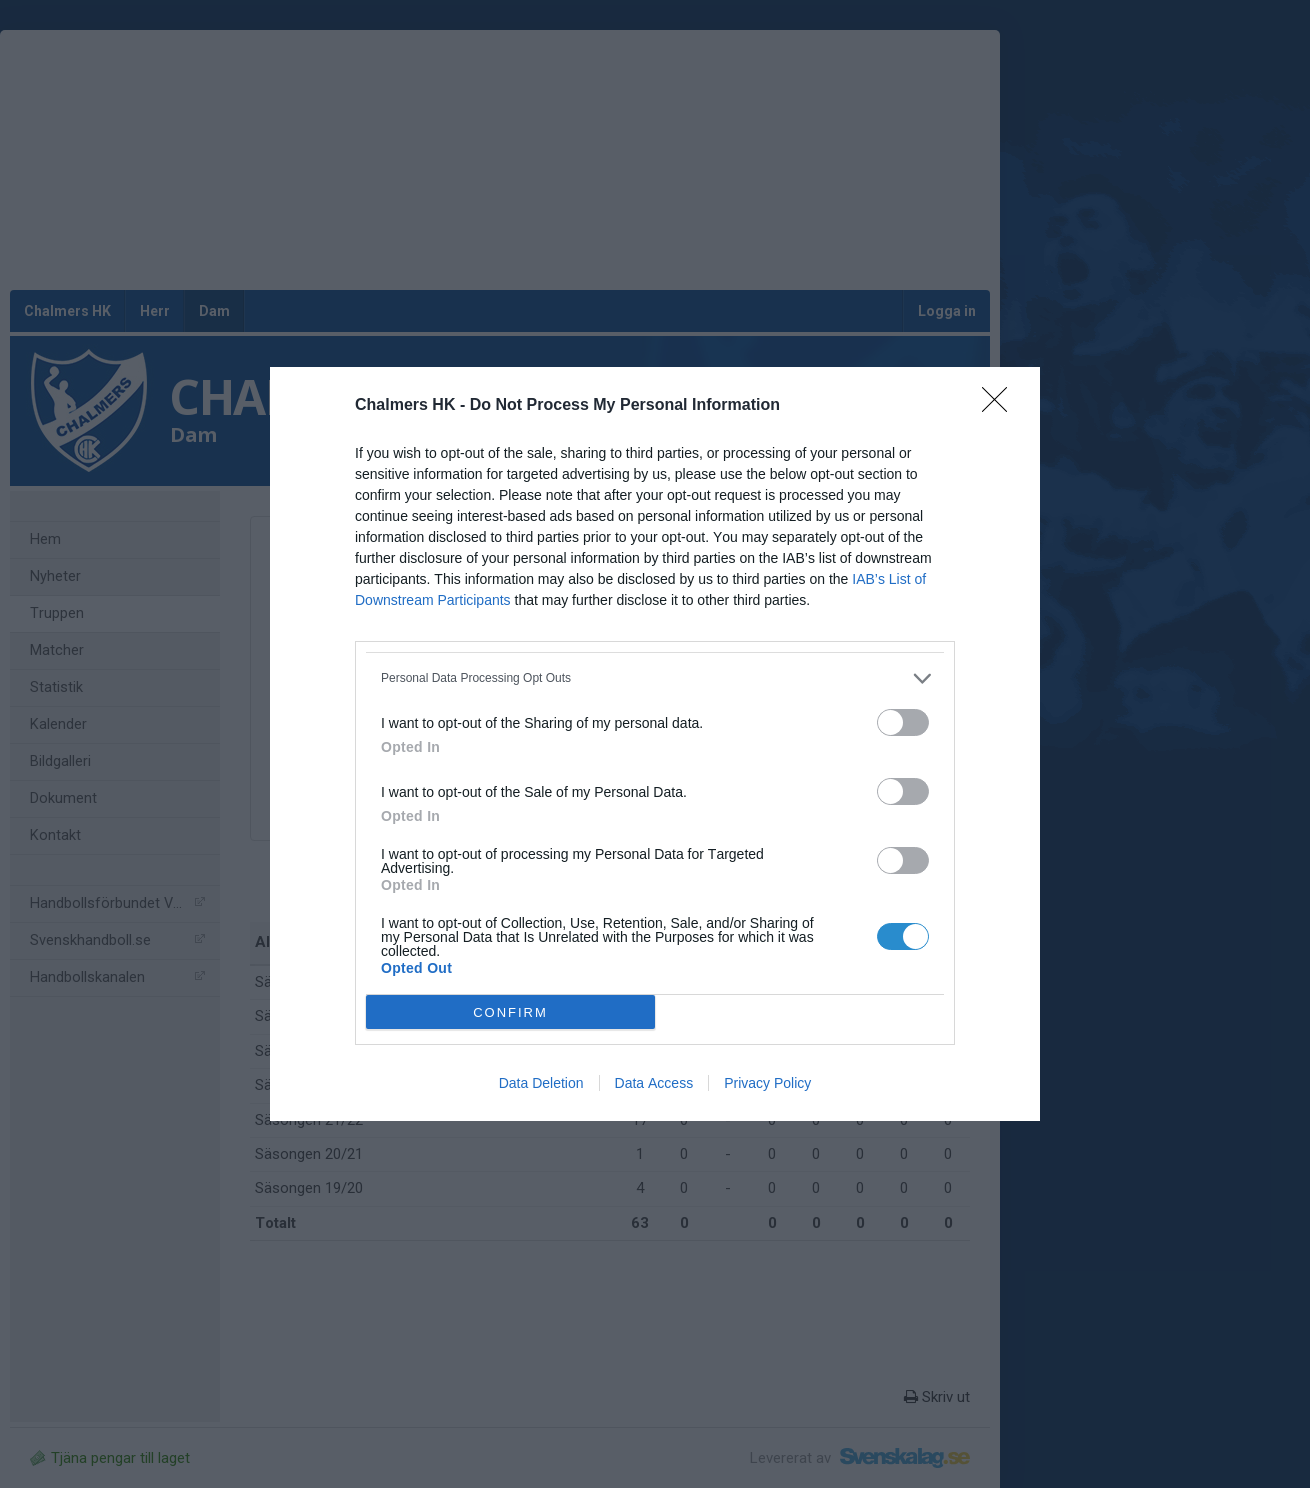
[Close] (1001, 406)
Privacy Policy (767, 1083)
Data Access (654, 1083)
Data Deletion (541, 1083)
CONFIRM (510, 1012)
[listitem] (655, 678)
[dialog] (655, 744)
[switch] (903, 722)
